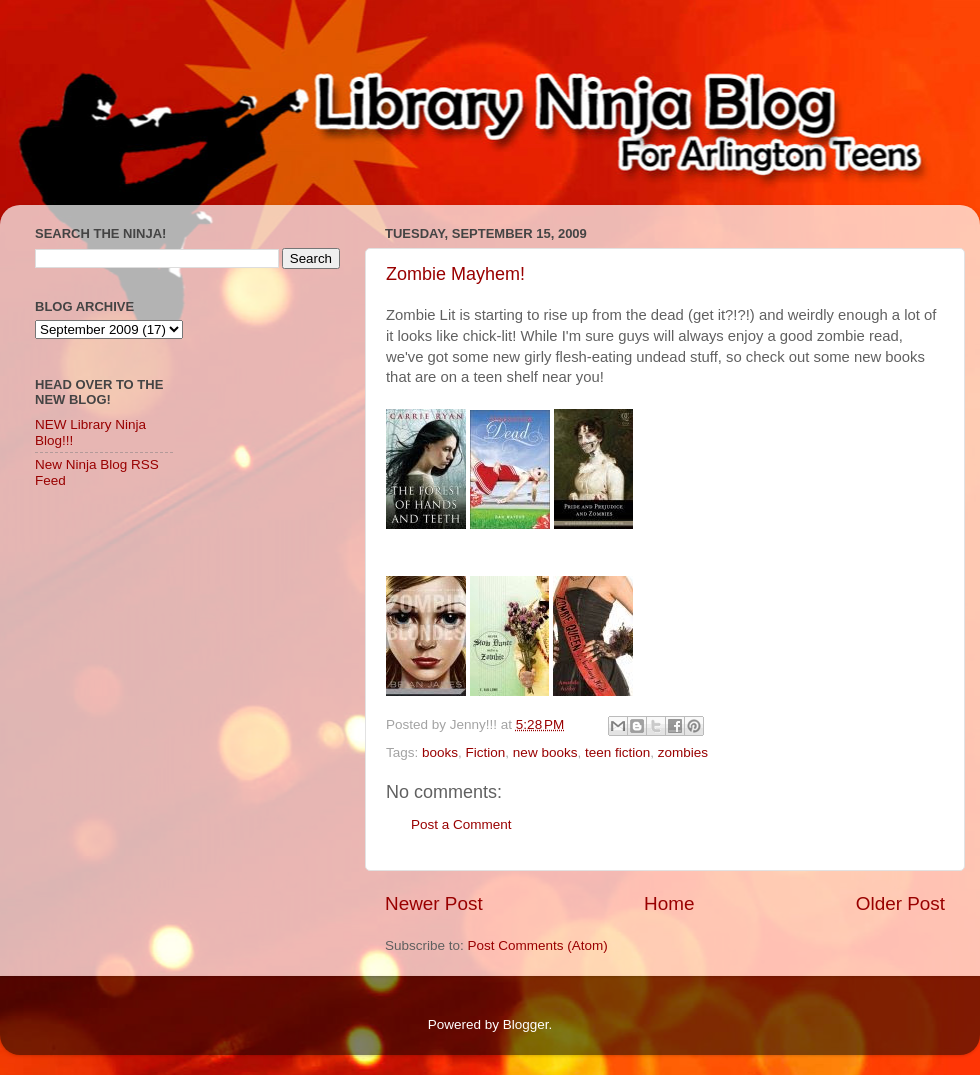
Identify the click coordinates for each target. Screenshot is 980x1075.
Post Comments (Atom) (538, 945)
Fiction (486, 752)
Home (669, 903)
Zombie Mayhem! (455, 274)
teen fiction (617, 752)
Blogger (526, 1024)
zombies (683, 752)
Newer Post (434, 903)
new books (545, 752)
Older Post (900, 903)
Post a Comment (461, 824)
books (440, 752)
